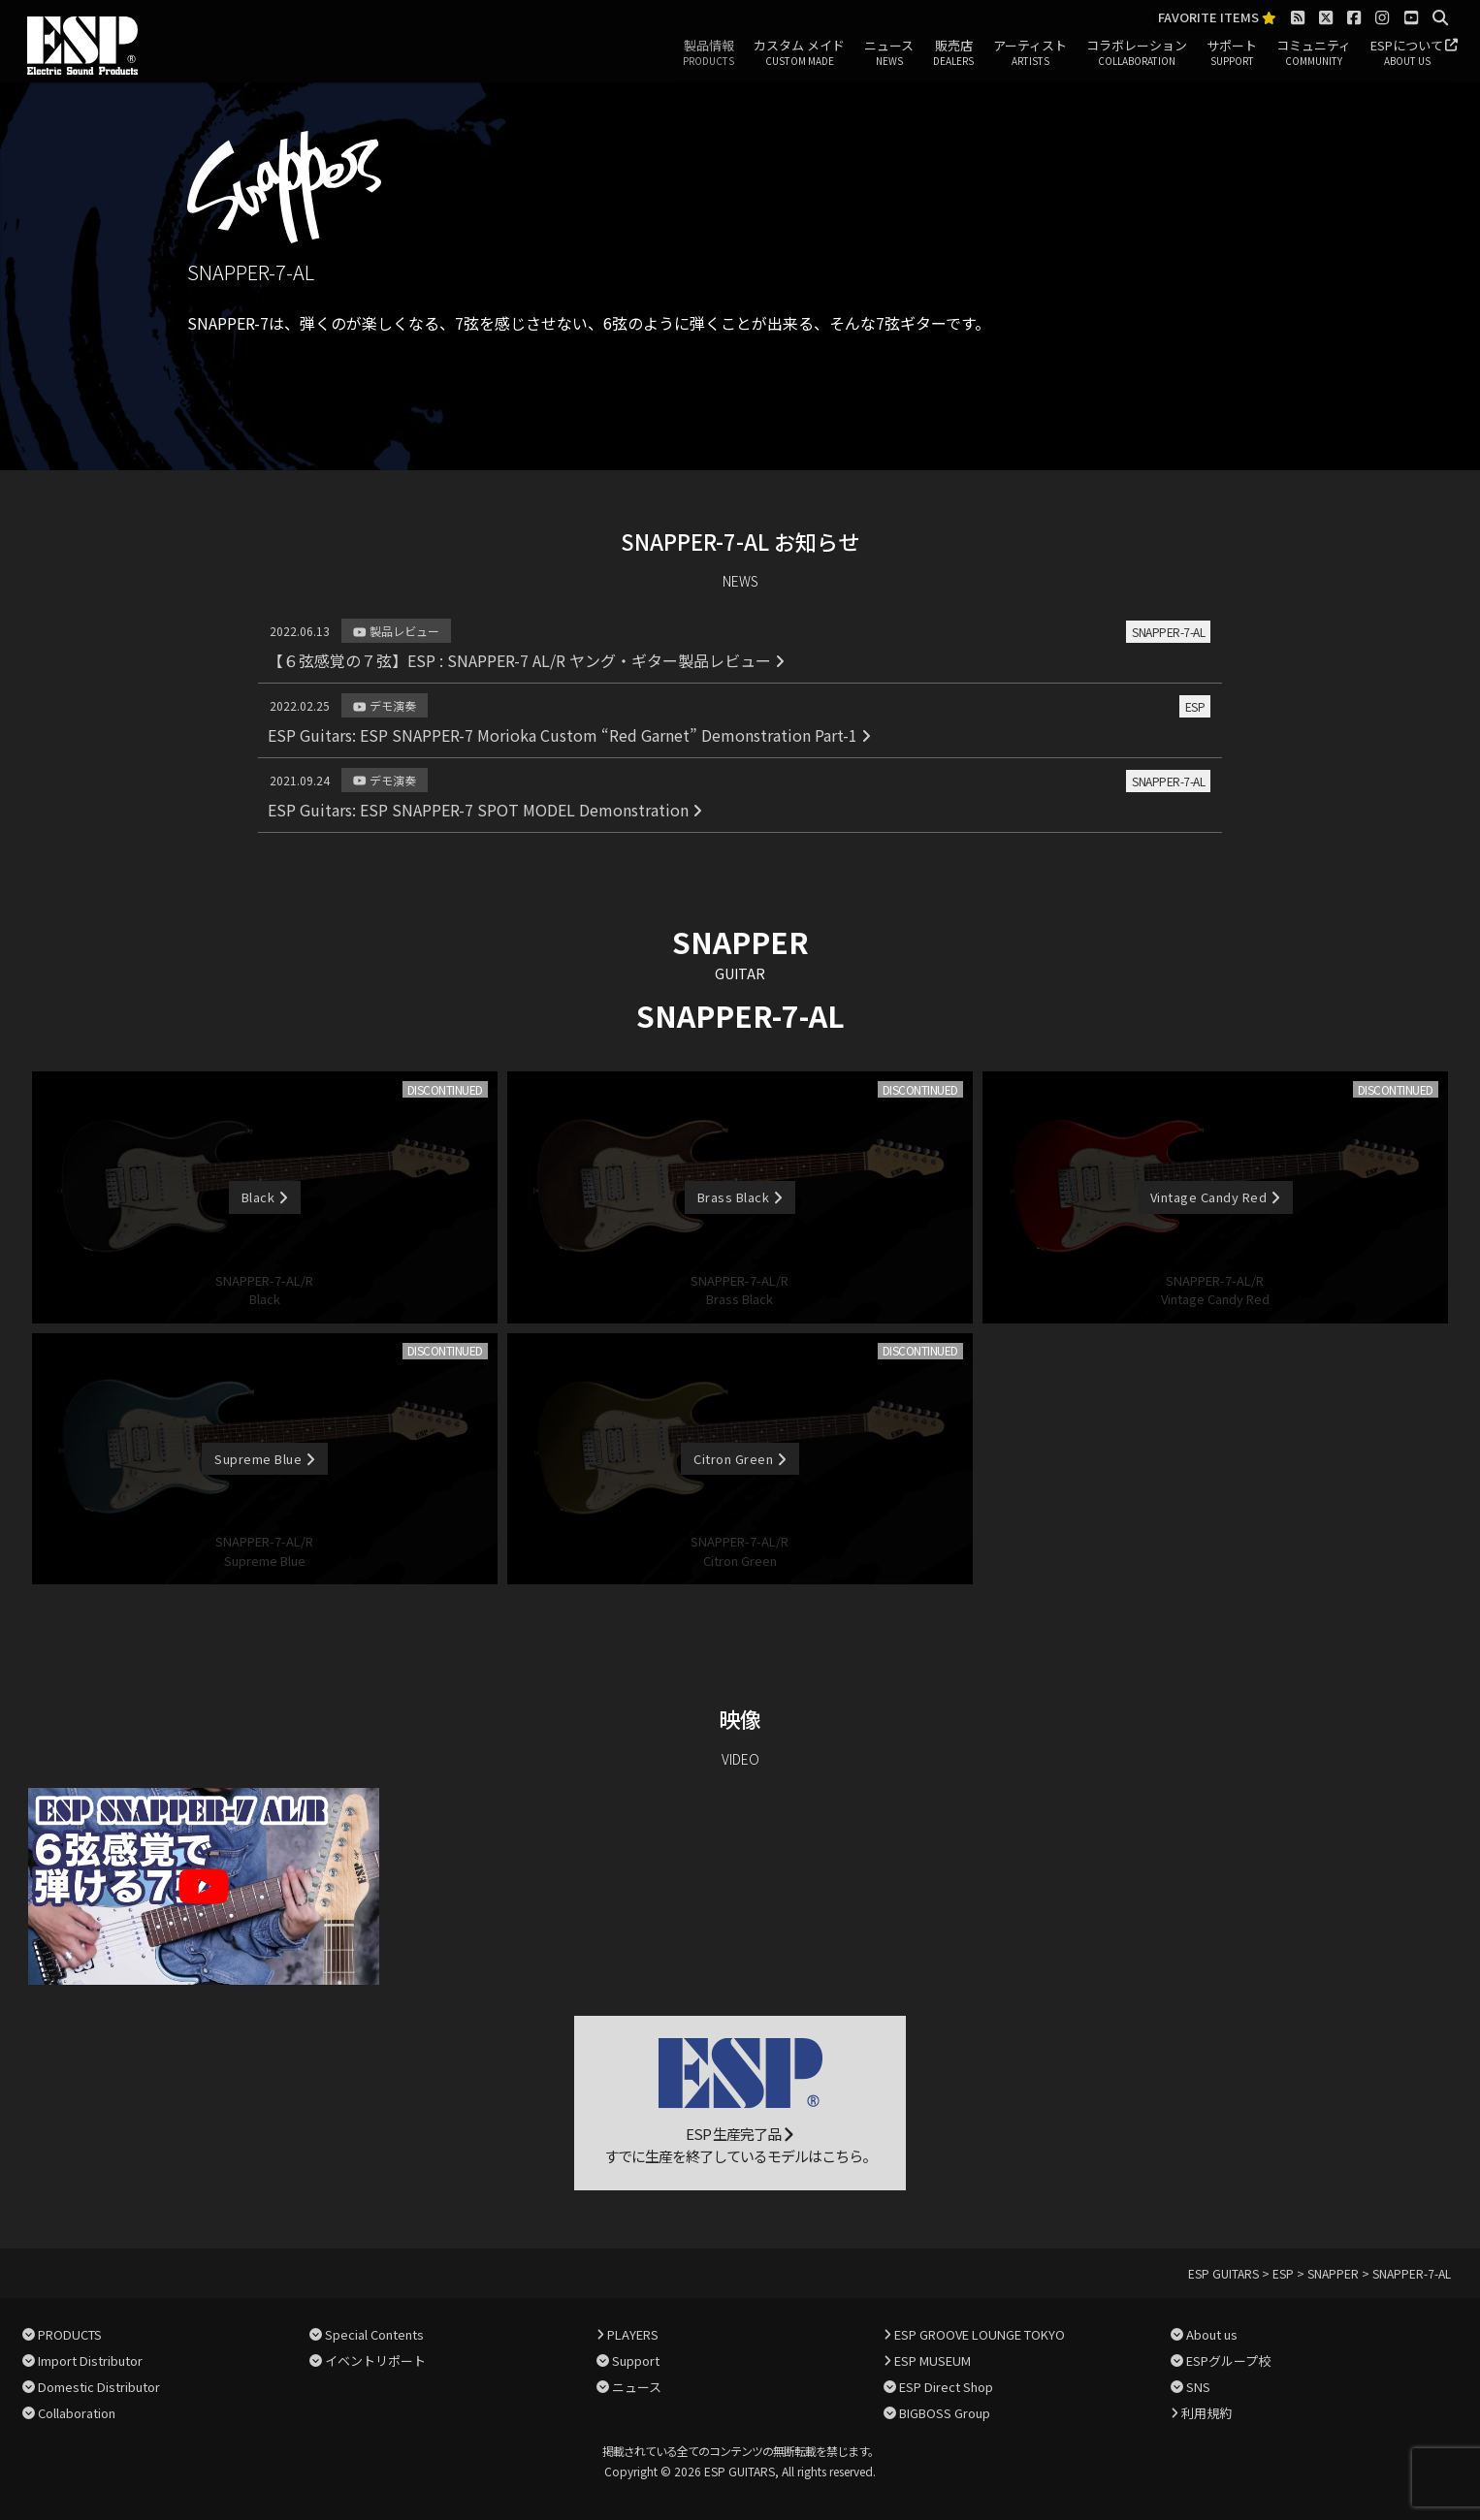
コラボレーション (1136, 53)
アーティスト (1030, 53)
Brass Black (740, 1197)
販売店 (953, 53)
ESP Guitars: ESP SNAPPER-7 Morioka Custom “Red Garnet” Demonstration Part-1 (569, 735)
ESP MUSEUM (932, 2360)
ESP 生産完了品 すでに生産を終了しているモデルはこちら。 (740, 2102)
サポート (1232, 53)
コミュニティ (1313, 53)
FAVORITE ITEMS (1217, 18)
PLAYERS (633, 2334)
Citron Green (740, 1459)
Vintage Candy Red (1215, 1197)
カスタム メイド (799, 53)
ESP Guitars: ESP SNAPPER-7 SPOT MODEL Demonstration (485, 809)
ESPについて (1406, 53)
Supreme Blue (264, 1459)
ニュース (889, 53)
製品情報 (708, 53)
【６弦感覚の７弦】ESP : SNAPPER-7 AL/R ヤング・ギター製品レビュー (526, 660)
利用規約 (1206, 2413)
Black (264, 1197)
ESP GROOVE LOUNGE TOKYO (979, 2334)
